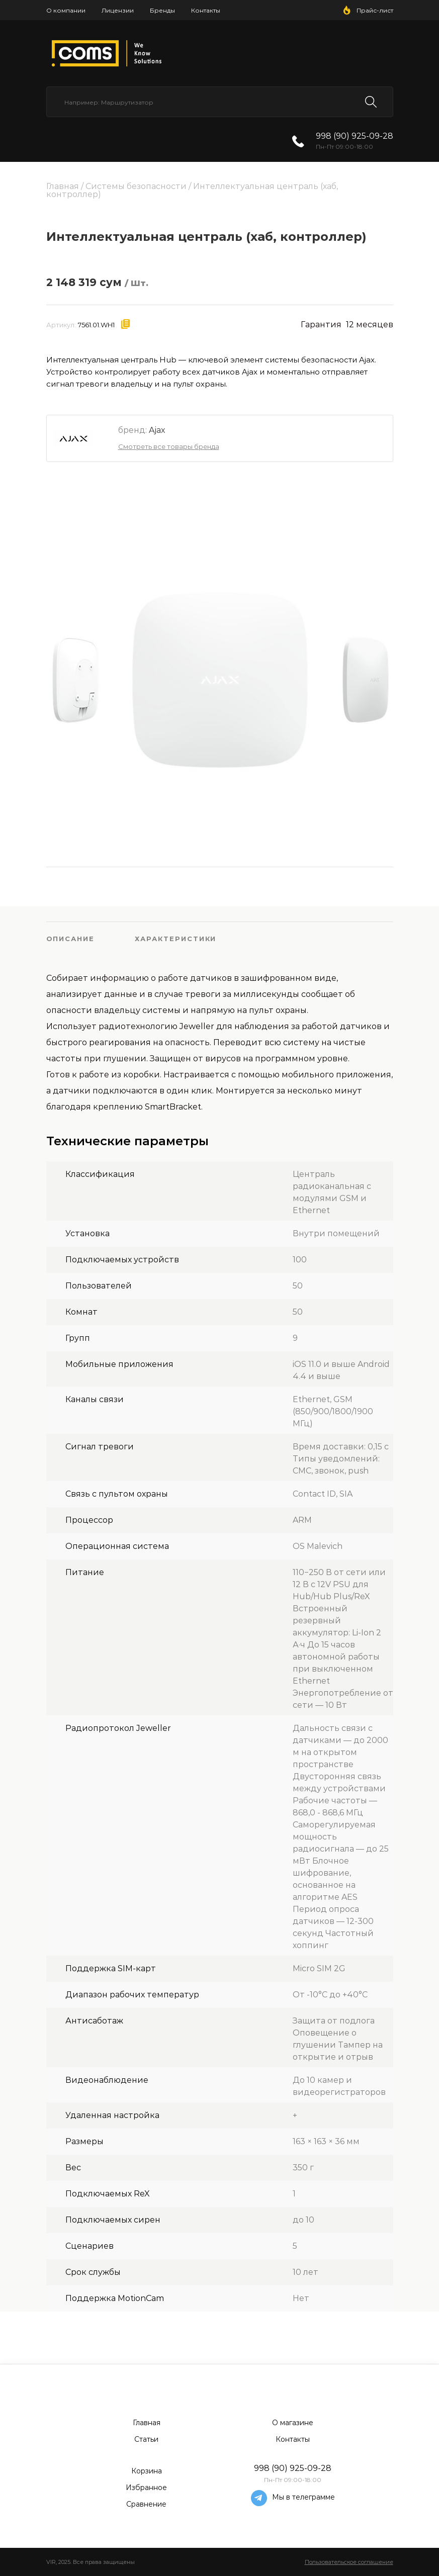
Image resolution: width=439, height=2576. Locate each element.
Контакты (205, 10)
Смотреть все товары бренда (168, 446)
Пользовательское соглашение (349, 2561)
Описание (70, 939)
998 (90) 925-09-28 (354, 136)
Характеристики (175, 939)
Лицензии (118, 10)
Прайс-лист (375, 10)
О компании (65, 10)
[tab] (90, 938)
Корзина (146, 2470)
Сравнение (146, 2504)
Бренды (162, 10)
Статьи (146, 2439)
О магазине (292, 2422)
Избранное (146, 2487)
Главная (62, 186)
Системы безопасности (136, 186)
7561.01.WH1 (96, 325)
